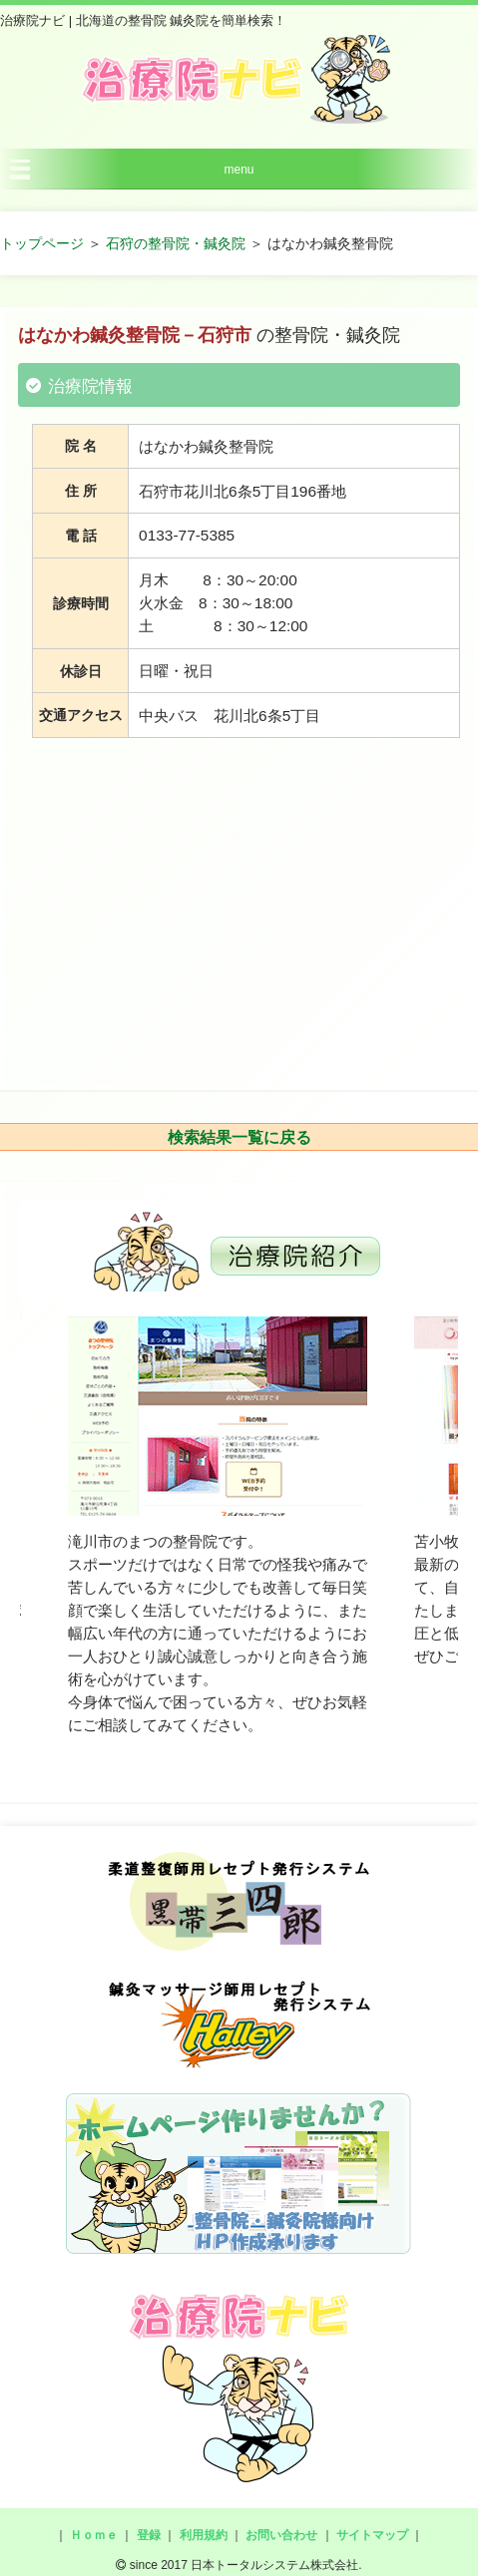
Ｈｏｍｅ (94, 2535)
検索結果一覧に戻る (239, 1137)
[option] (217, 1526)
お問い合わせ (281, 2535)
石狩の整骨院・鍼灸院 (175, 243)
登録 (149, 2535)
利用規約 (204, 2535)
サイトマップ (372, 2535)
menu (238, 170)
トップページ (42, 243)
